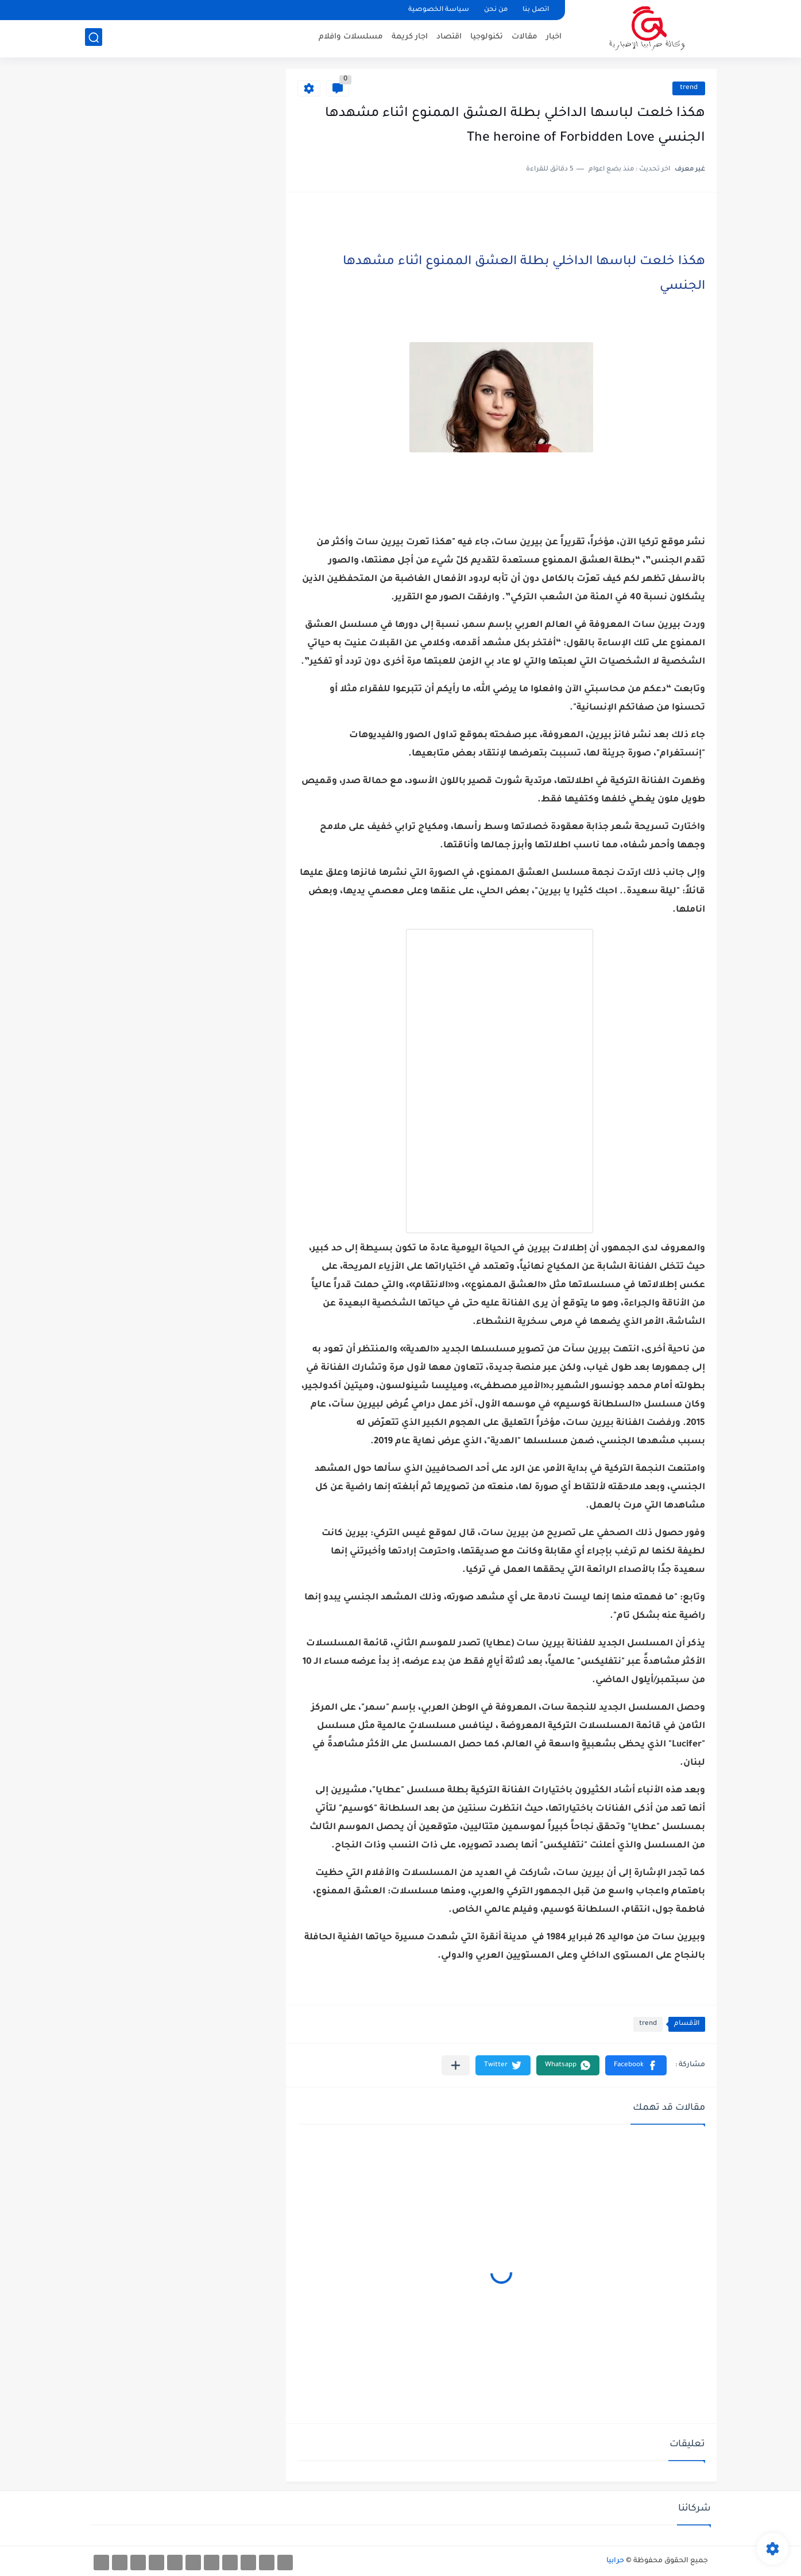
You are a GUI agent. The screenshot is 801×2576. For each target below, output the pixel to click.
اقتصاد (449, 37)
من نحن (496, 10)
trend (689, 88)
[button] (636, 2065)
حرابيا (615, 2561)
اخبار (554, 37)
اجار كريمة (410, 37)
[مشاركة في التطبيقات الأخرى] (456, 2065)
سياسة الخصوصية (438, 10)
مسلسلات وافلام (351, 37)
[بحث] (93, 38)
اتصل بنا (536, 10)
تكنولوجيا (486, 37)
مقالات (524, 37)
